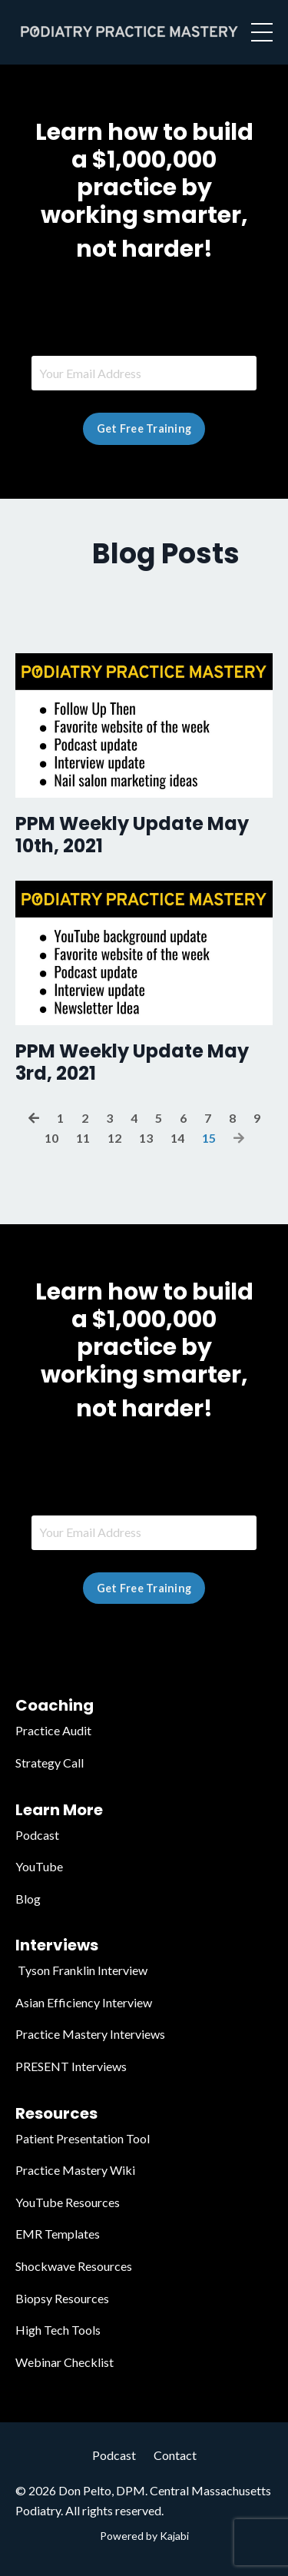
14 (177, 1137)
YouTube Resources (67, 2202)
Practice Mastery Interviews (90, 2034)
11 (83, 1137)
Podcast (37, 1834)
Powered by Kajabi (144, 2535)
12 (114, 1137)
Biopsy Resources (62, 2298)
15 (209, 1137)
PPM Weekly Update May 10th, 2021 (132, 835)
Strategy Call (49, 1762)
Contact (175, 2455)
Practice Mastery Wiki (75, 2170)
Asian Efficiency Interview (83, 2002)
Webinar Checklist (64, 2362)
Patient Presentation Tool (82, 2138)
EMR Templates (57, 2233)
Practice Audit (53, 1730)
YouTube (39, 1866)
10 (51, 1137)
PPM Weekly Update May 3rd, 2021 (132, 1063)
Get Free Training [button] (144, 428)
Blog (28, 1898)
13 (146, 1137)
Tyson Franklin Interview (81, 1970)
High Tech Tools (58, 2329)
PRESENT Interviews (71, 2066)
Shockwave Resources (73, 2266)
